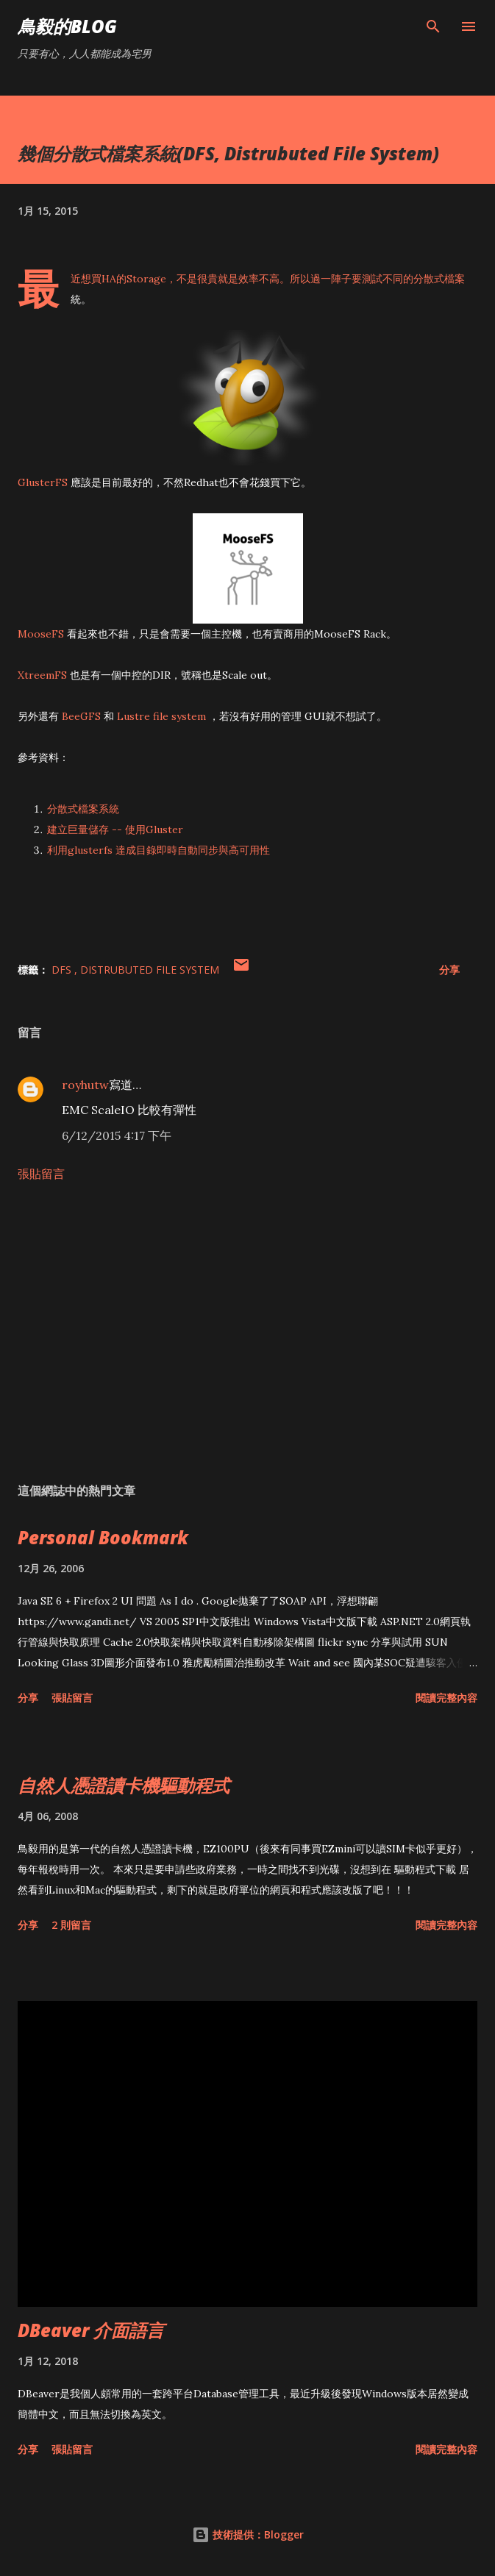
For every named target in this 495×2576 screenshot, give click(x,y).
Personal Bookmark (103, 1537)
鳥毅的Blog (67, 26)
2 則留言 (71, 1925)
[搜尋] (433, 26)
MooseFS (41, 634)
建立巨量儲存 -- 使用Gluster (115, 829)
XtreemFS (42, 675)
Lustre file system (161, 716)
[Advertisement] (247, 1332)
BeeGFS (81, 716)
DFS (62, 970)
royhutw (85, 1084)
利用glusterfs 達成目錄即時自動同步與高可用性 (158, 850)
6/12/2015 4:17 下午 (116, 1135)
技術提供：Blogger (248, 2534)
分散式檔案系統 (83, 809)
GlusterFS (43, 482)
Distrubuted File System (149, 970)
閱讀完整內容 (446, 1698)
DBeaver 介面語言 (91, 2330)
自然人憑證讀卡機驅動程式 (123, 1785)
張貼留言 (41, 1173)
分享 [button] (449, 970)
